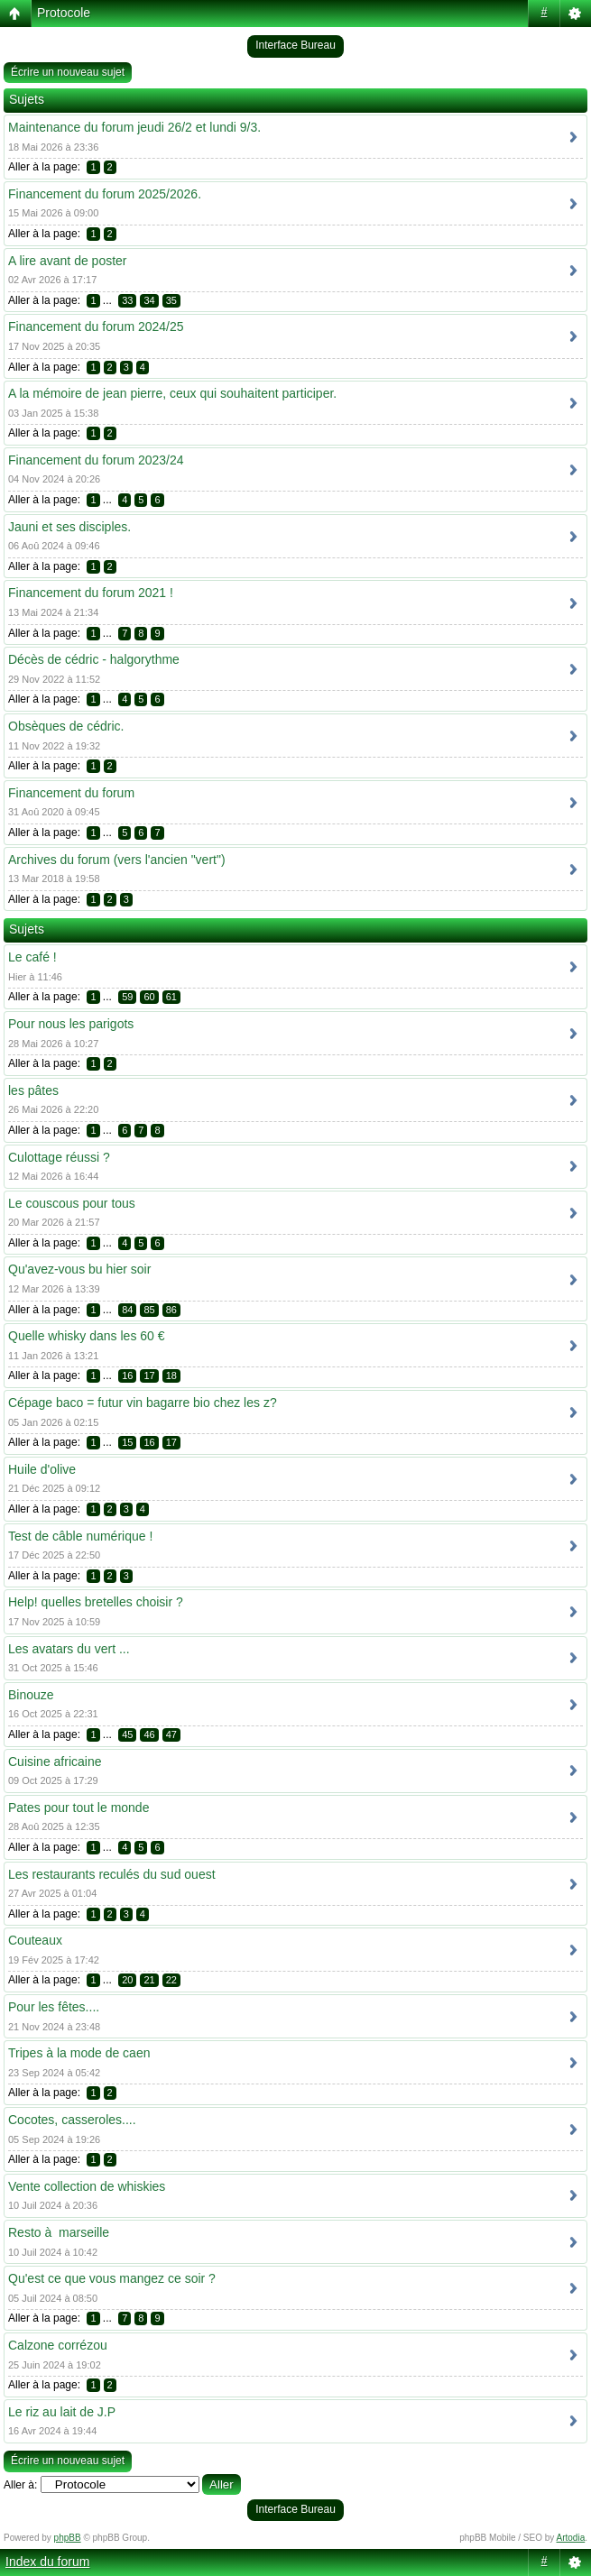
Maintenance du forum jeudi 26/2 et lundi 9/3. (134, 127)
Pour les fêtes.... (53, 2007)
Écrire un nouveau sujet (68, 72)
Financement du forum (71, 793)
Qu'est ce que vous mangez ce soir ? (112, 2278)
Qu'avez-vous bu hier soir (79, 1269)
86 (171, 1309)
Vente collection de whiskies (86, 2186)
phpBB (67, 2538)
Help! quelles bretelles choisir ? (95, 1602)
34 (148, 300)
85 (148, 1309)
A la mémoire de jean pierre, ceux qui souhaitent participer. (172, 393)
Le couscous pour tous (71, 1203)
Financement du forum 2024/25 (96, 326)
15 (127, 1442)
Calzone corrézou (57, 2345)
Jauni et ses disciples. (69, 527)
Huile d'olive (42, 1469)
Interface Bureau (295, 45)
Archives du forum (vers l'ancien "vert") (117, 859)
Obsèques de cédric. (66, 726)
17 (148, 1375)
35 (171, 300)
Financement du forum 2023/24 (96, 460)
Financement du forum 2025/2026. (104, 194)
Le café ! (32, 957)
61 (171, 996)
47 (171, 1734)
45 (127, 1734)
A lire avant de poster (67, 260)
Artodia (571, 2538)
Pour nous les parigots (71, 1024)
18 (171, 1375)
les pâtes (33, 1090)
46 (148, 1734)
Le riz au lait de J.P (61, 2412)
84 (127, 1309)
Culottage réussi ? (59, 1157)
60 (148, 996)
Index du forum (47, 2561)
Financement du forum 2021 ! (90, 592)
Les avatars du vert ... (69, 1649)
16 (127, 1375)
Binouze (31, 1695)
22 (171, 1979)
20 (127, 1979)
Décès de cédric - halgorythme (94, 659)
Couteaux (35, 1940)
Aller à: (20, 2485)
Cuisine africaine (55, 1761)
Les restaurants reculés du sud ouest (112, 1874)
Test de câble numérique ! (80, 1536)
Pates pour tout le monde (78, 1807)
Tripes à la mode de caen (79, 2053)
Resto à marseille (58, 2232)
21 (148, 1979)
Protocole (63, 12)
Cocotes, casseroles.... (72, 2119)
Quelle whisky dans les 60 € (86, 1336)
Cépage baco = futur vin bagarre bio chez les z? (142, 1402)
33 (127, 300)
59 (127, 996)
